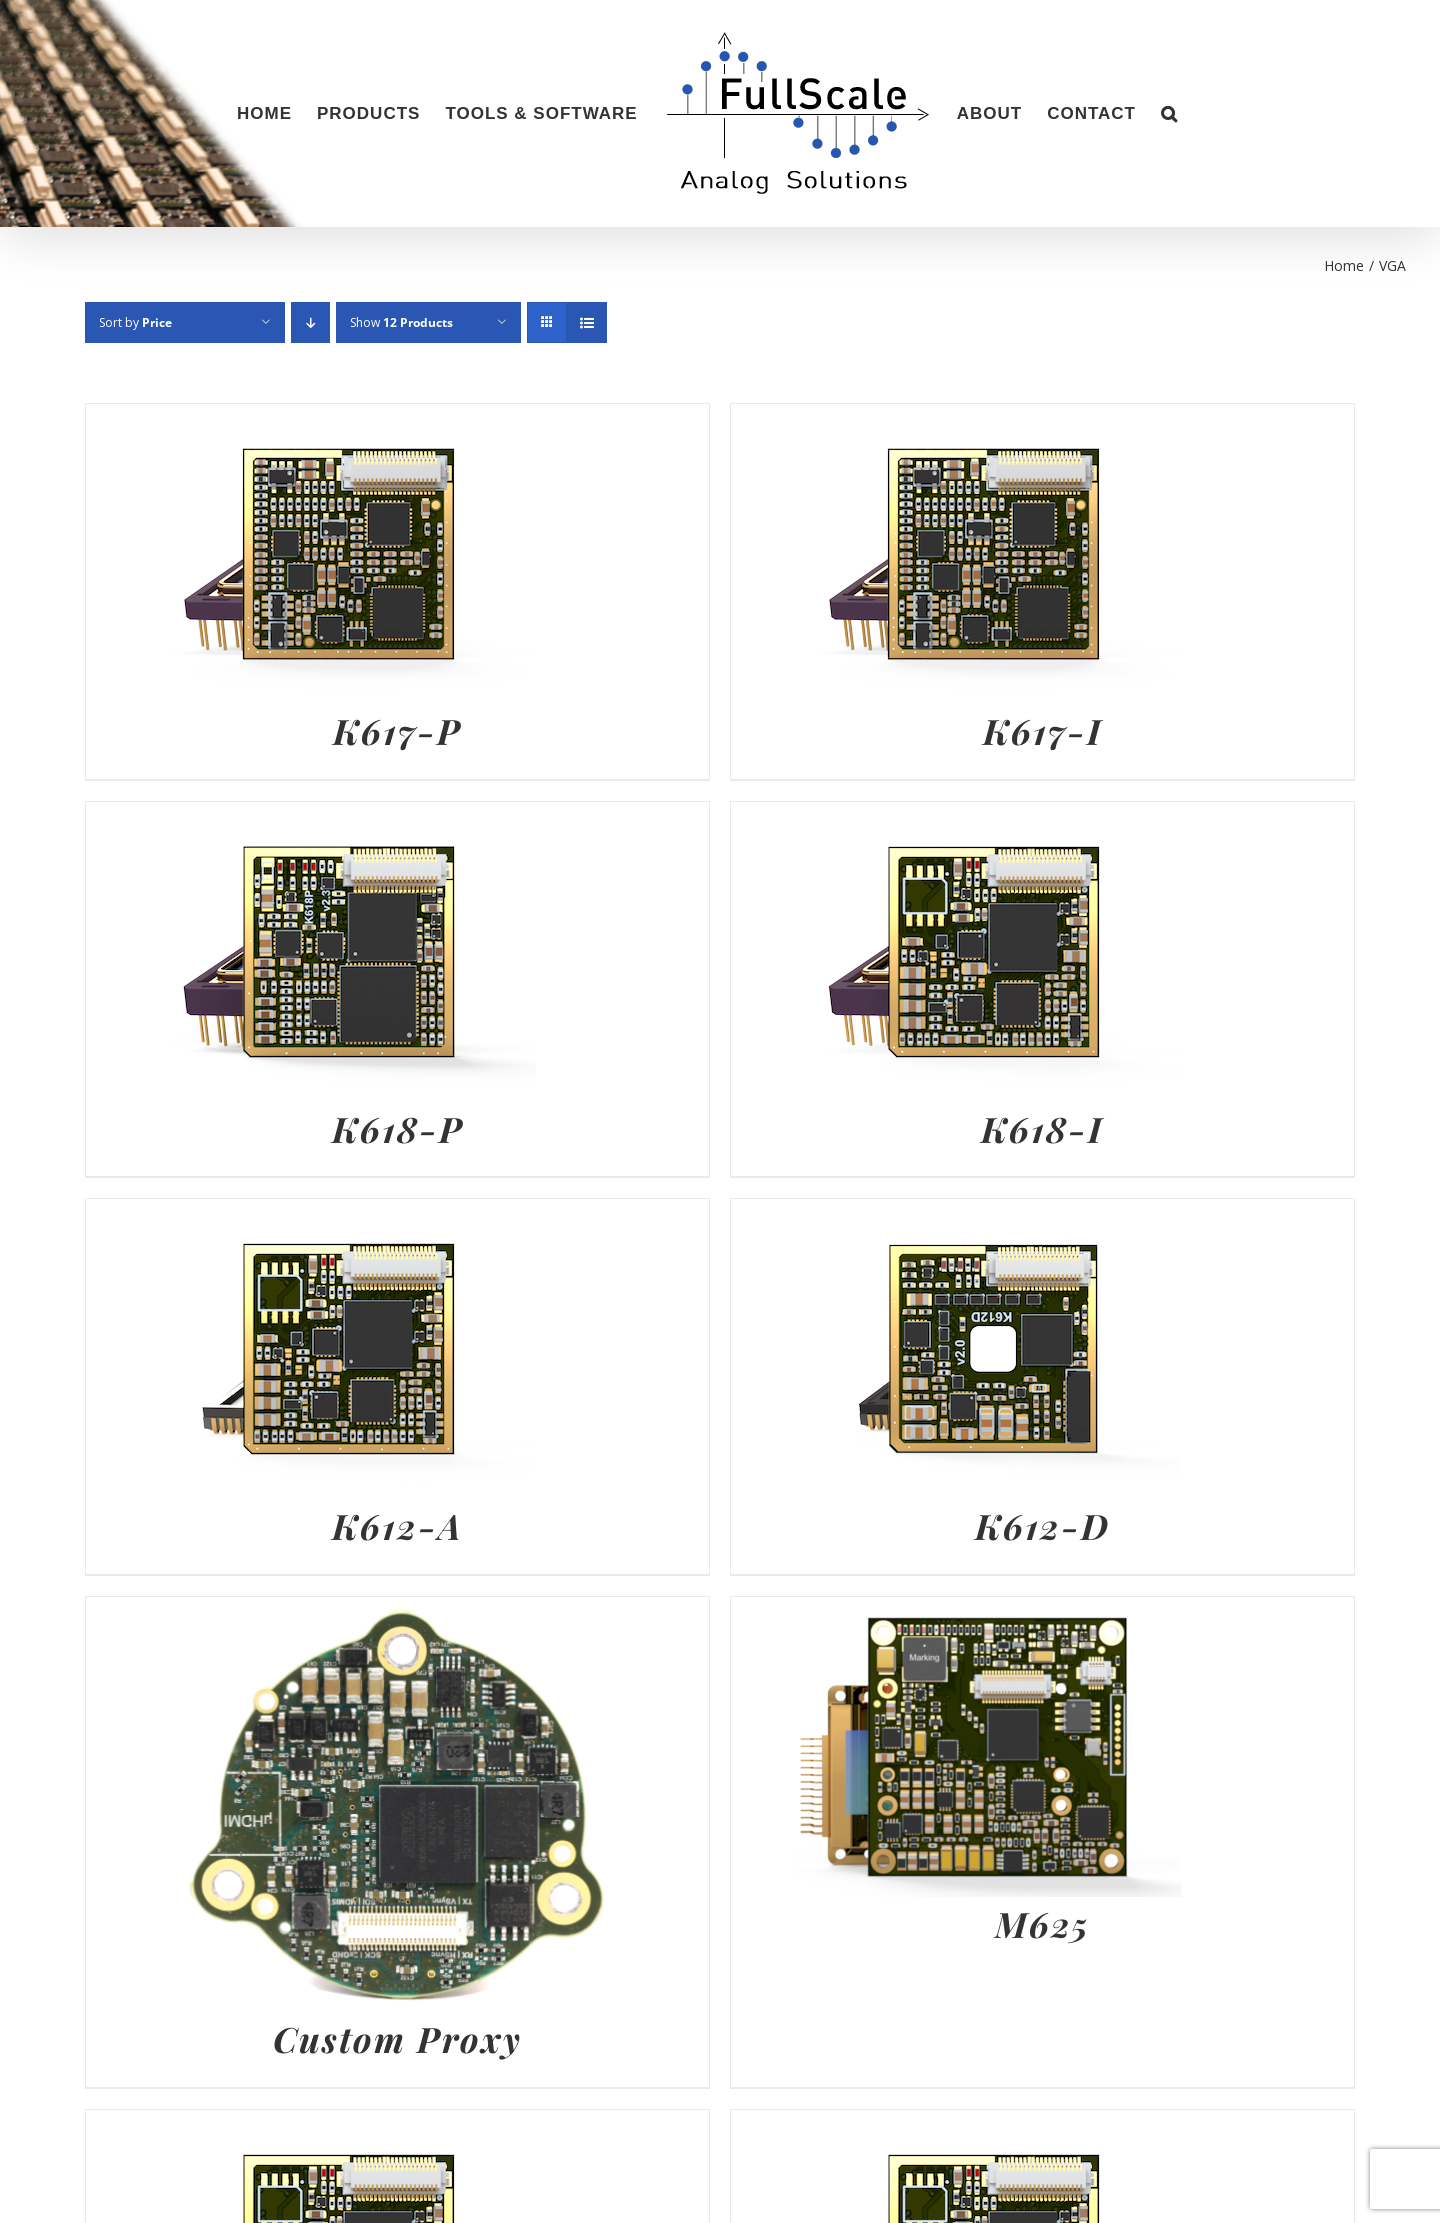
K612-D (1042, 1525)
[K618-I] (956, 817)
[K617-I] (956, 419)
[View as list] (586, 322)
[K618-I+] (311, 2125)
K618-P (398, 1128)
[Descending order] (310, 322)
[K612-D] (956, 1214)
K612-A (397, 1525)
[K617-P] (311, 419)
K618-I (1042, 1128)
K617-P (397, 730)
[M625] (956, 1612)
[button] (1169, 114)
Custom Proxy (397, 2038)
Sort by (135, 322)
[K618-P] (311, 817)
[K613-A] (956, 2125)
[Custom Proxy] (397, 1612)
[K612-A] (311, 1214)
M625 (1042, 1923)
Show (401, 322)
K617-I (1043, 730)
